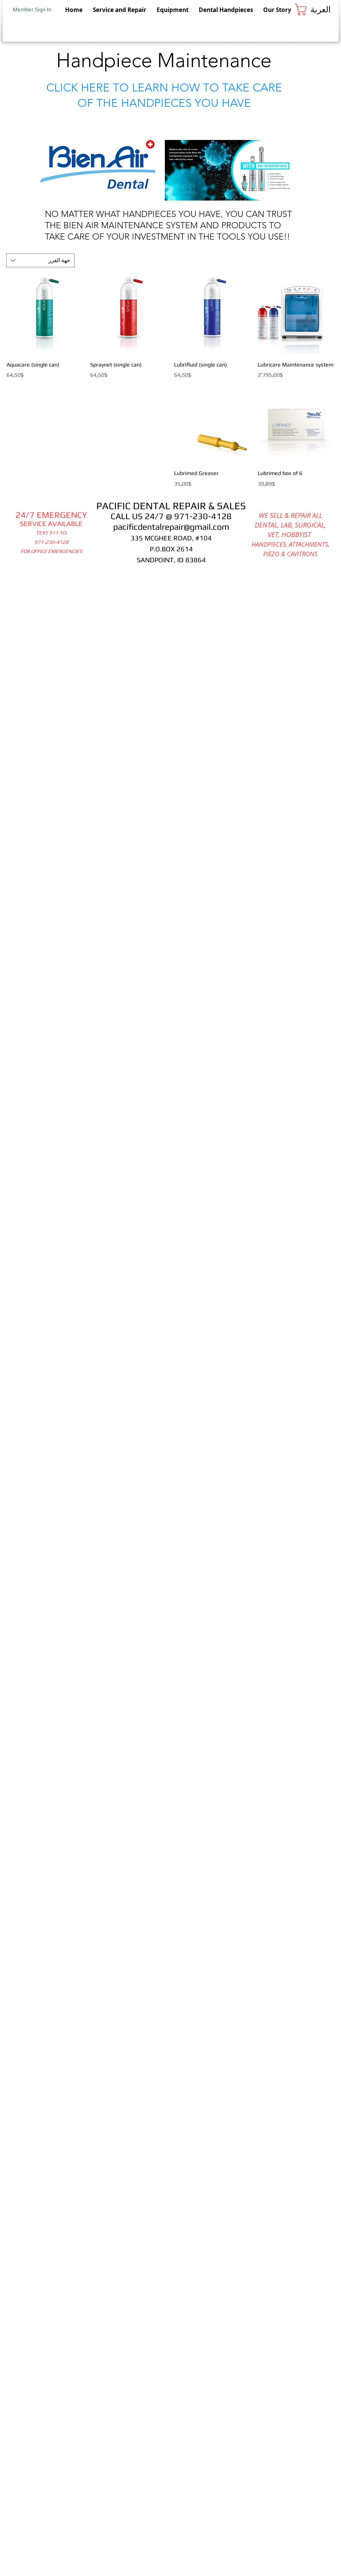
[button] (317, 9)
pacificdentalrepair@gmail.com (171, 527)
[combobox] (40, 260)
